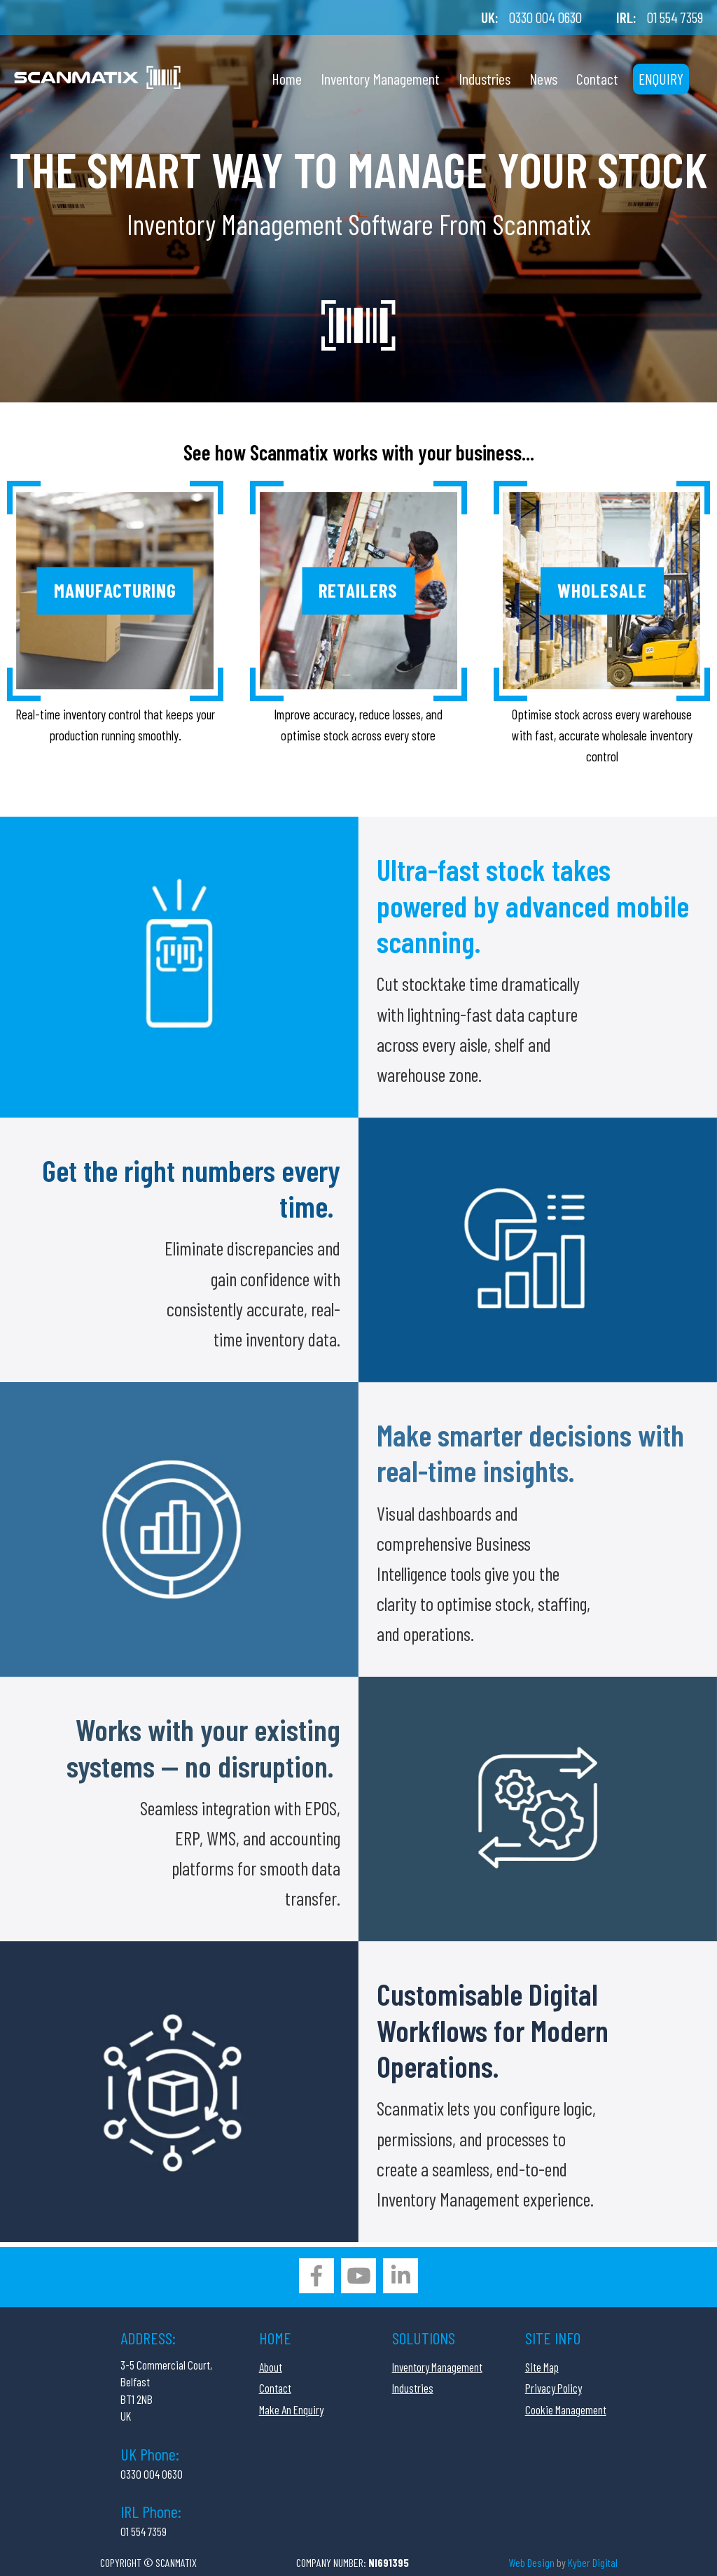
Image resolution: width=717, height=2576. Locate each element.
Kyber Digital (593, 2562)
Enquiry (661, 78)
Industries (484, 78)
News (543, 78)
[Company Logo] (97, 70)
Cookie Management (565, 2409)
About (270, 2367)
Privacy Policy (553, 2388)
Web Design (532, 2562)
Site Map (542, 2367)
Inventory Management (380, 78)
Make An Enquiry (291, 2409)
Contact (597, 78)
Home (287, 78)
